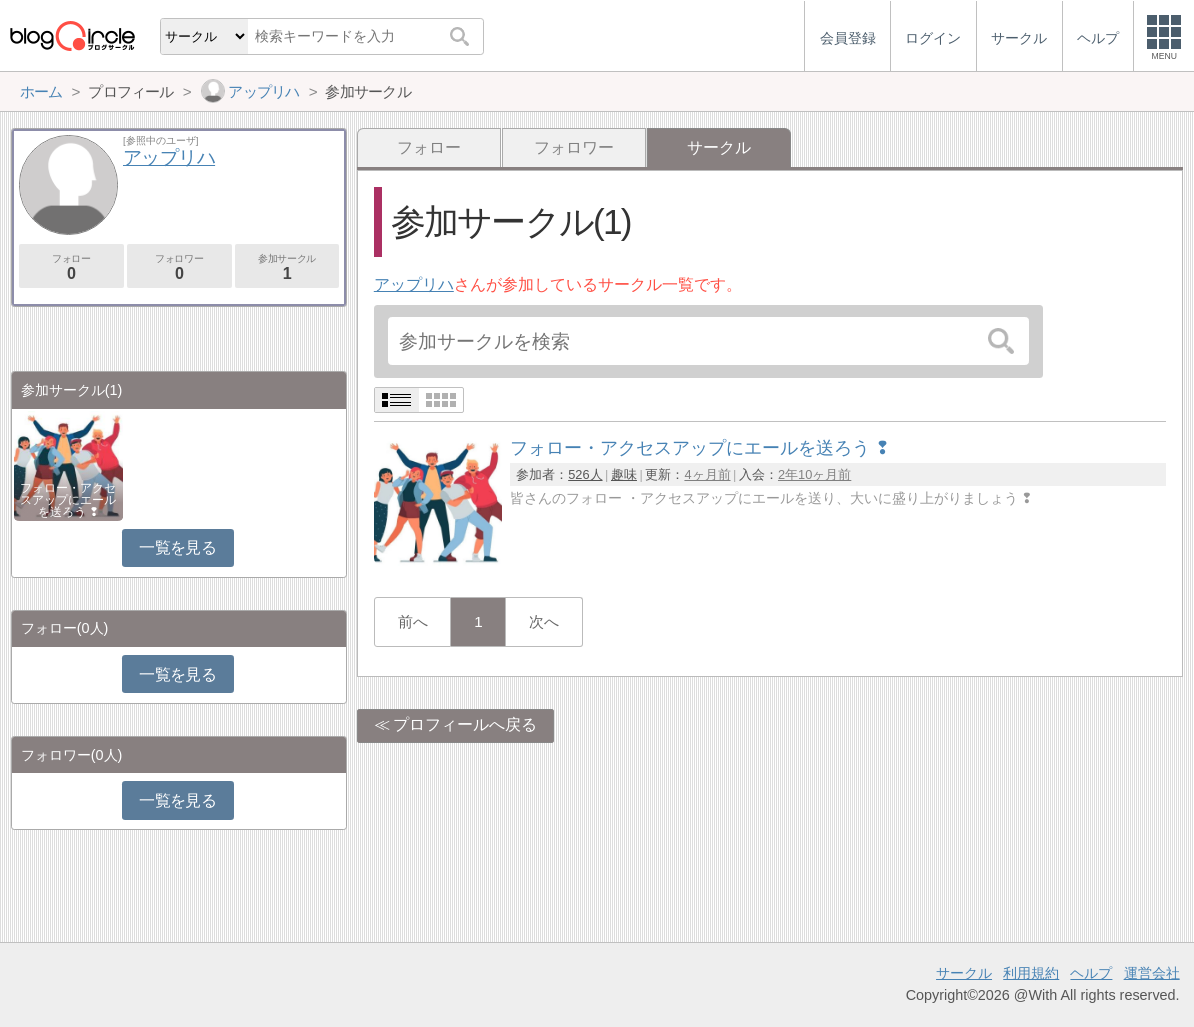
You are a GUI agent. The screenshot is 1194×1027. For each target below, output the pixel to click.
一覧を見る (177, 547)
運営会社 (1152, 973)
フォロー (429, 147)
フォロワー (574, 147)
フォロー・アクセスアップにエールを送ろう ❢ (68, 500)
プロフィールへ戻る (465, 724)
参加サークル (287, 267)
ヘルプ (1091, 973)
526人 (585, 474)
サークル (964, 973)
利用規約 (1031, 973)
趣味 (624, 474)
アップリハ (414, 284)
